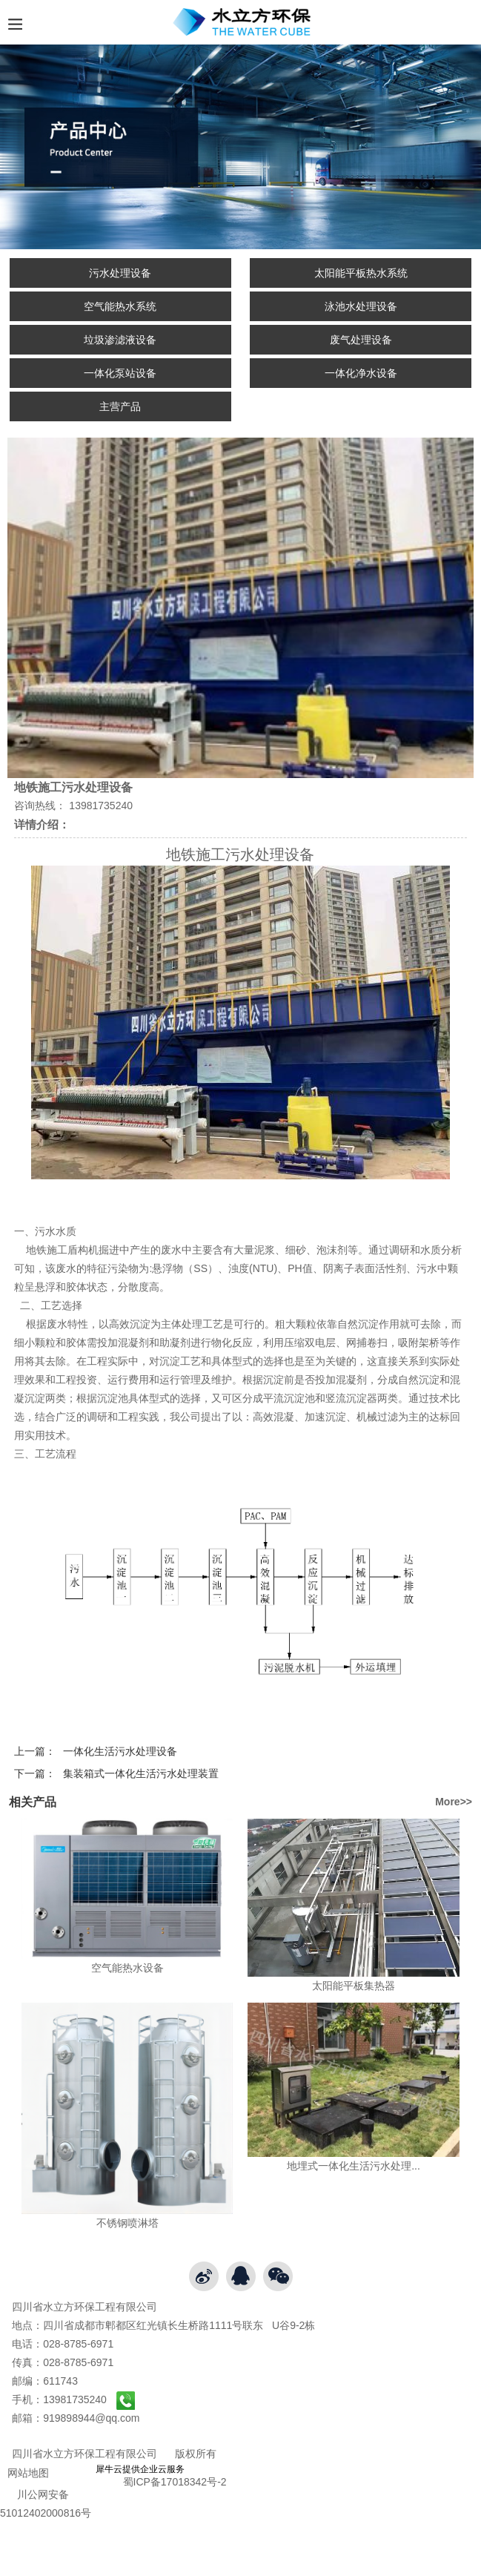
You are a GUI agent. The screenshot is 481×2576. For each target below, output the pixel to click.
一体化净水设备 (361, 373)
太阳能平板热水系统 (361, 273)
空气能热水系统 (120, 306)
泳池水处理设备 (361, 306)
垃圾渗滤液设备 (120, 340)
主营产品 (120, 406)
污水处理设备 (120, 273)
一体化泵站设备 (120, 373)
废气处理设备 (361, 340)
